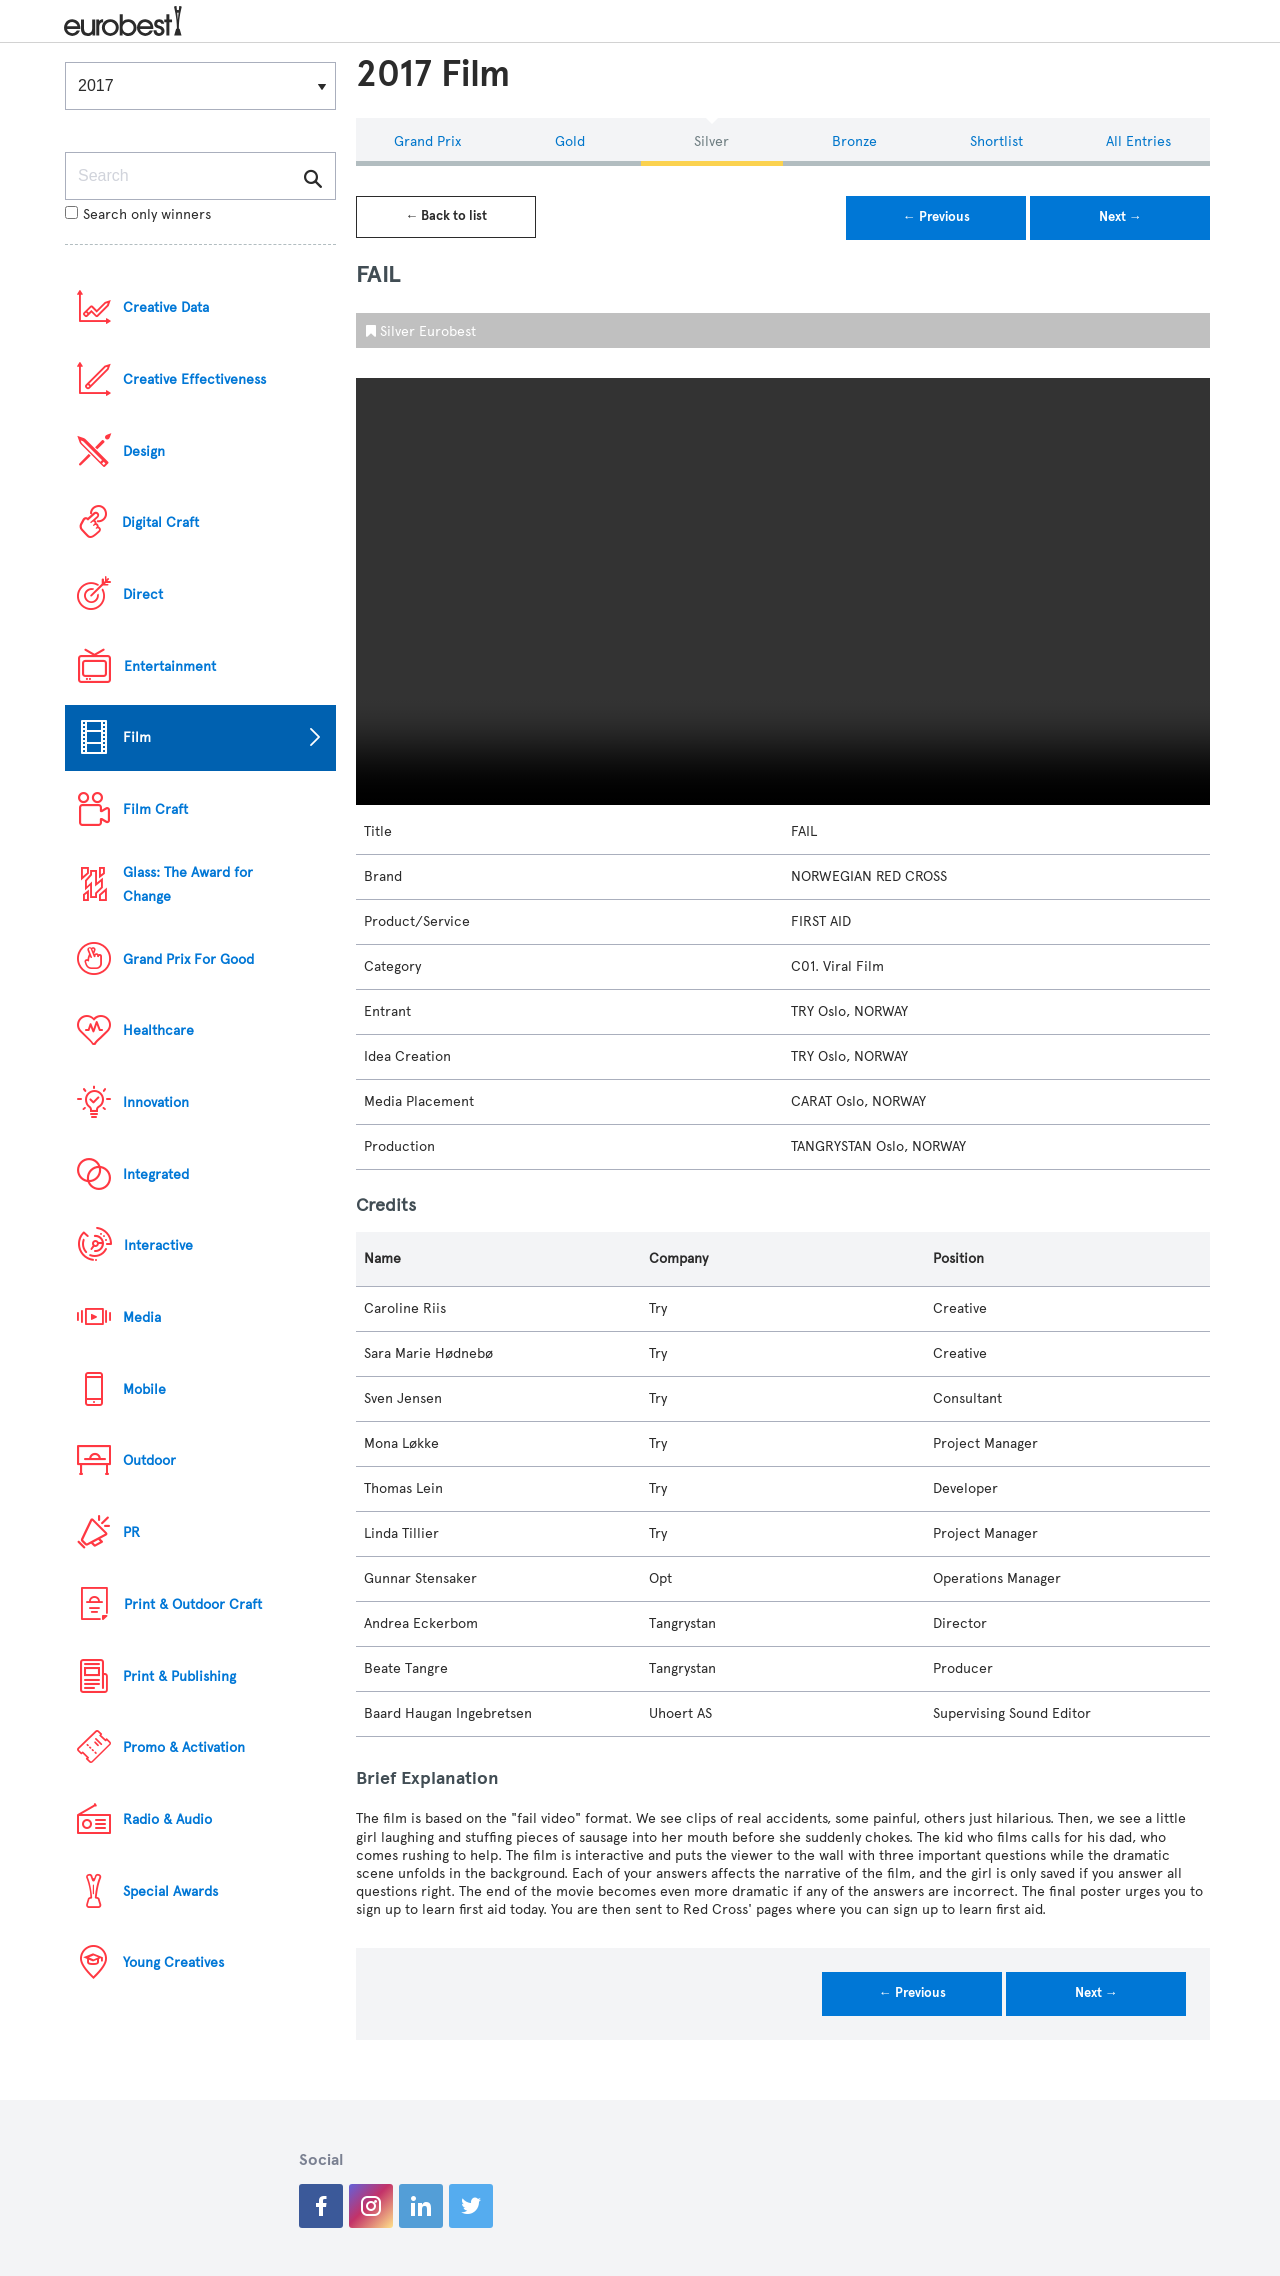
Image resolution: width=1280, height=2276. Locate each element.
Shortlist (996, 141)
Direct (143, 594)
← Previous (936, 217)
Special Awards (170, 1891)
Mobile (144, 1389)
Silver (711, 141)
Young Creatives (173, 1962)
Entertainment (170, 666)
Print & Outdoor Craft (193, 1604)
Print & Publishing (179, 1676)
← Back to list (446, 216)
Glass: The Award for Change (188, 884)
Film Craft (155, 809)
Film (137, 737)
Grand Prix (427, 141)
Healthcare (158, 1030)
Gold (570, 141)
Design (144, 451)
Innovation (156, 1102)
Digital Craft (160, 522)
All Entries (1138, 141)
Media (142, 1317)
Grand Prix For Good (188, 959)
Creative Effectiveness (194, 379)
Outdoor (149, 1460)
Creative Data (166, 307)
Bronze (854, 141)
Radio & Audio (167, 1819)
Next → (1120, 217)
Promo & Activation (184, 1747)
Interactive (158, 1245)
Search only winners (138, 214)
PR (131, 1532)
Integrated (156, 1174)
